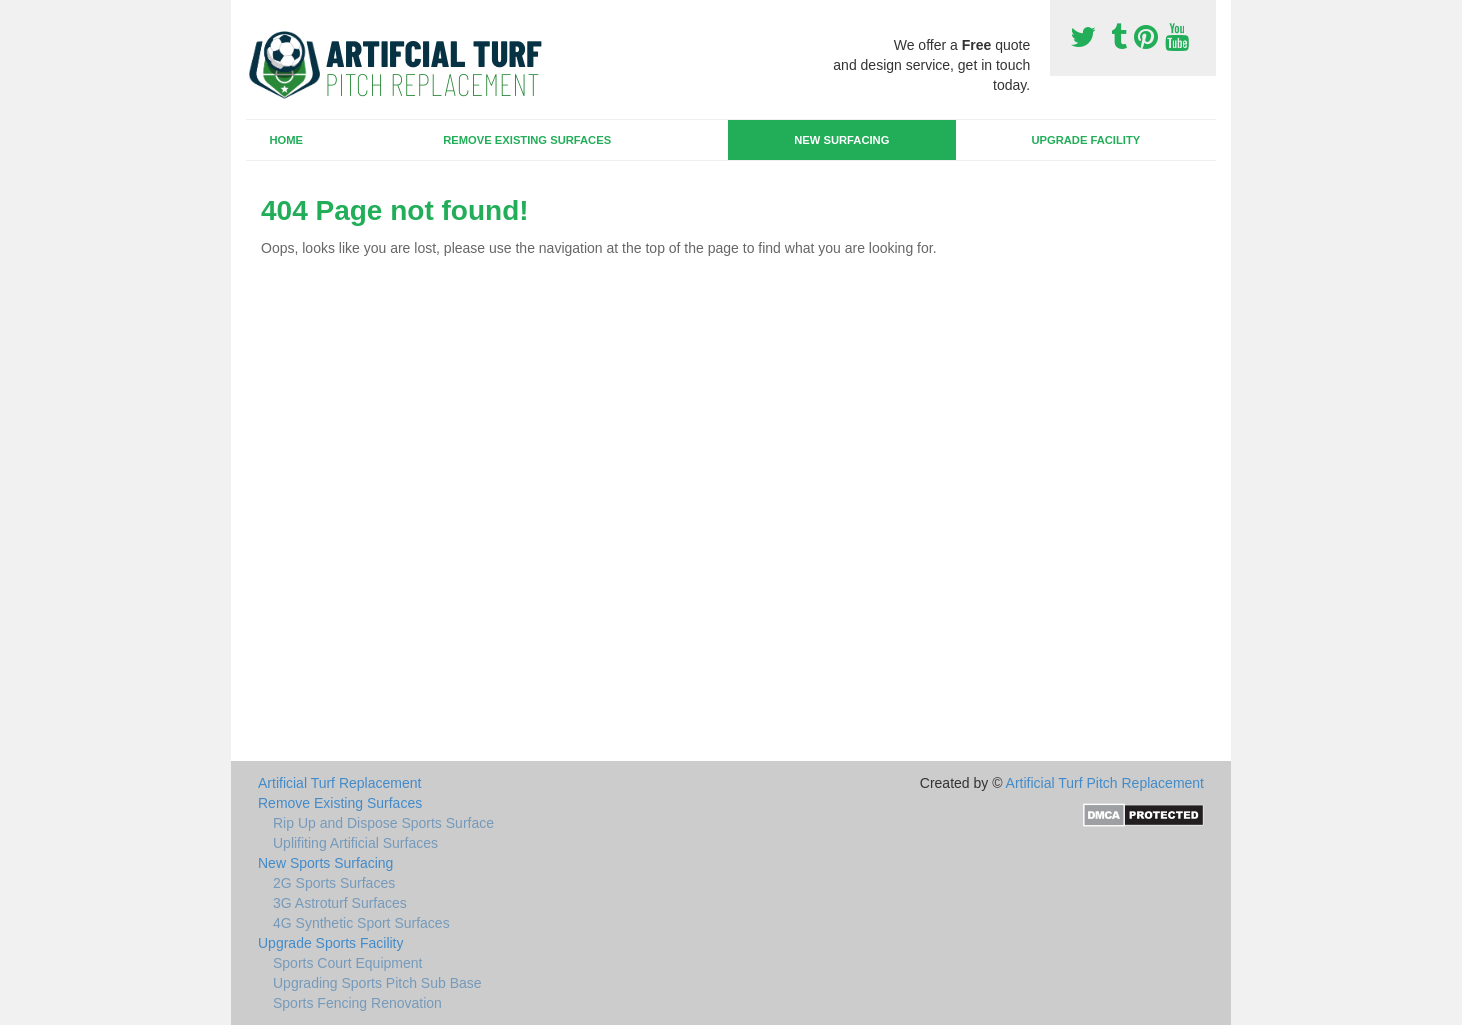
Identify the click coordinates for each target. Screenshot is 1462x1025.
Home (286, 140)
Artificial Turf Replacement (339, 783)
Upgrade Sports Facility (331, 943)
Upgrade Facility (1085, 140)
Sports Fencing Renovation (357, 1003)
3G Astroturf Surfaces (340, 903)
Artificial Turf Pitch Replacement (1105, 783)
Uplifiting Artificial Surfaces (355, 843)
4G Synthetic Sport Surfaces (361, 923)
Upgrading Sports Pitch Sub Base (377, 983)
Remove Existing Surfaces (527, 140)
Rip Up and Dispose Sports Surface (383, 823)
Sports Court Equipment (347, 963)
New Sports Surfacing (325, 863)
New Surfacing (841, 140)
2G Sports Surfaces (334, 883)
